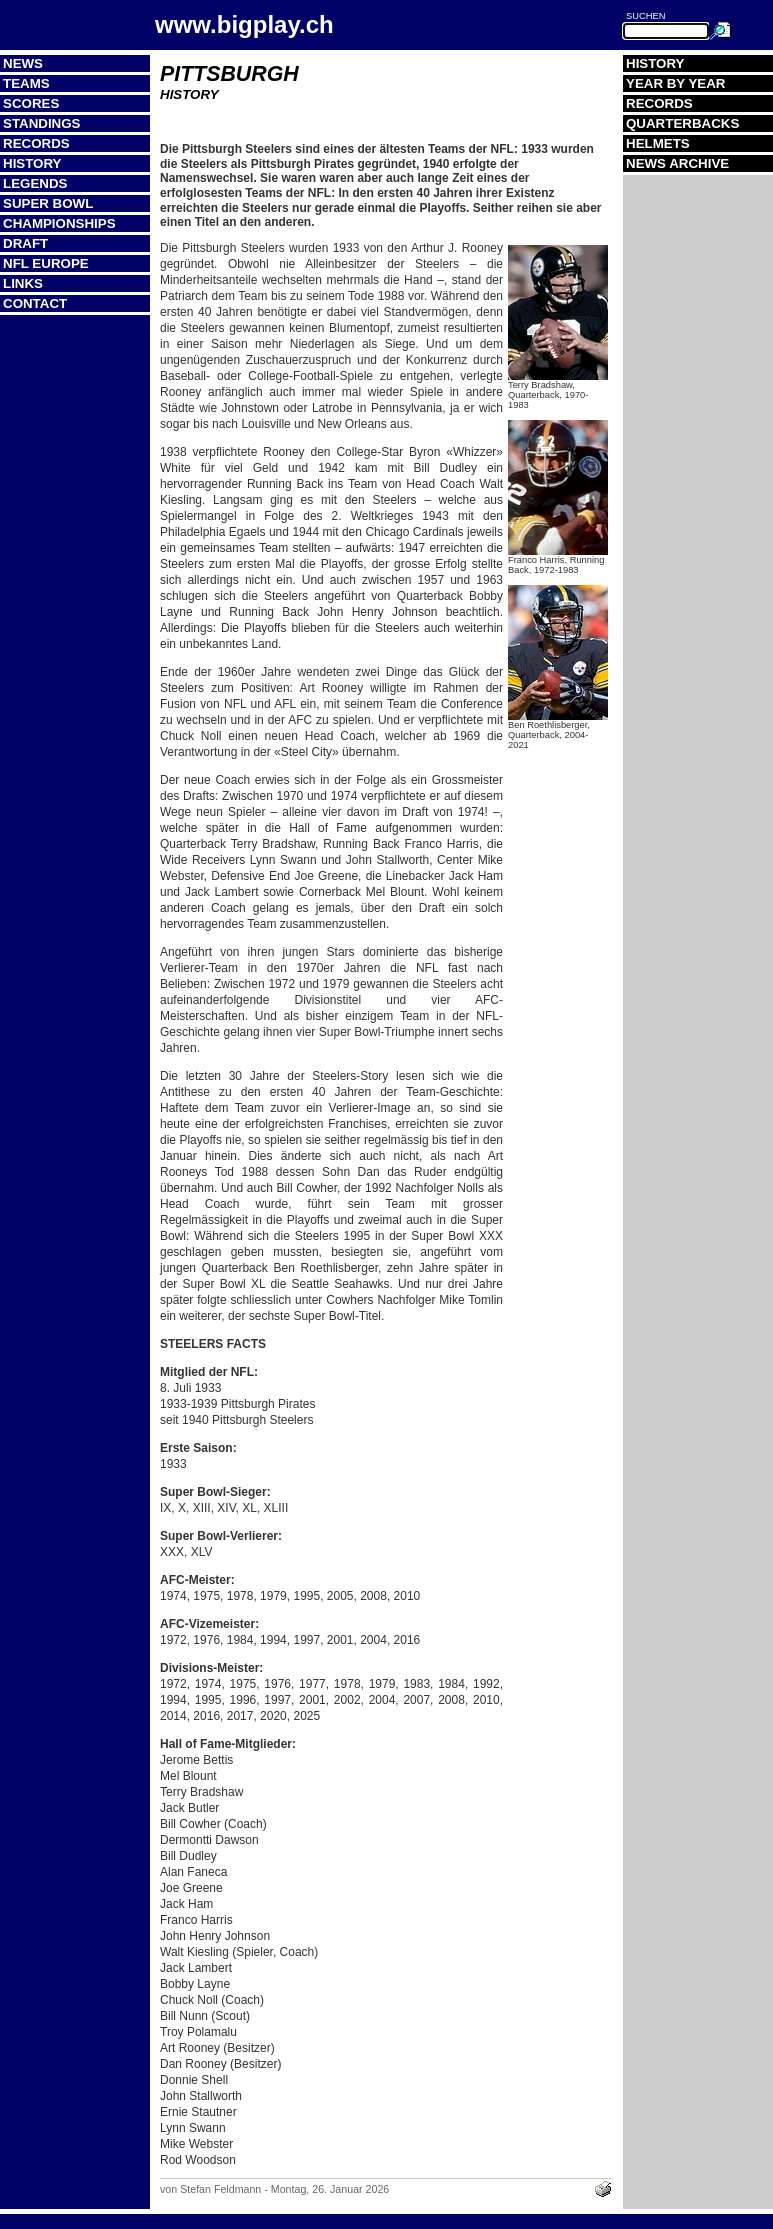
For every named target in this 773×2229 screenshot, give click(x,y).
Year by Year (676, 83)
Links (23, 283)
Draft (25, 243)
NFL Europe (46, 263)
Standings (42, 123)
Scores (31, 103)
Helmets (658, 143)
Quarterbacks (682, 123)
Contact (35, 303)
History (32, 163)
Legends (35, 183)
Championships (59, 223)
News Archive (677, 163)
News (23, 63)
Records (36, 143)
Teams (26, 83)
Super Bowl (48, 203)
